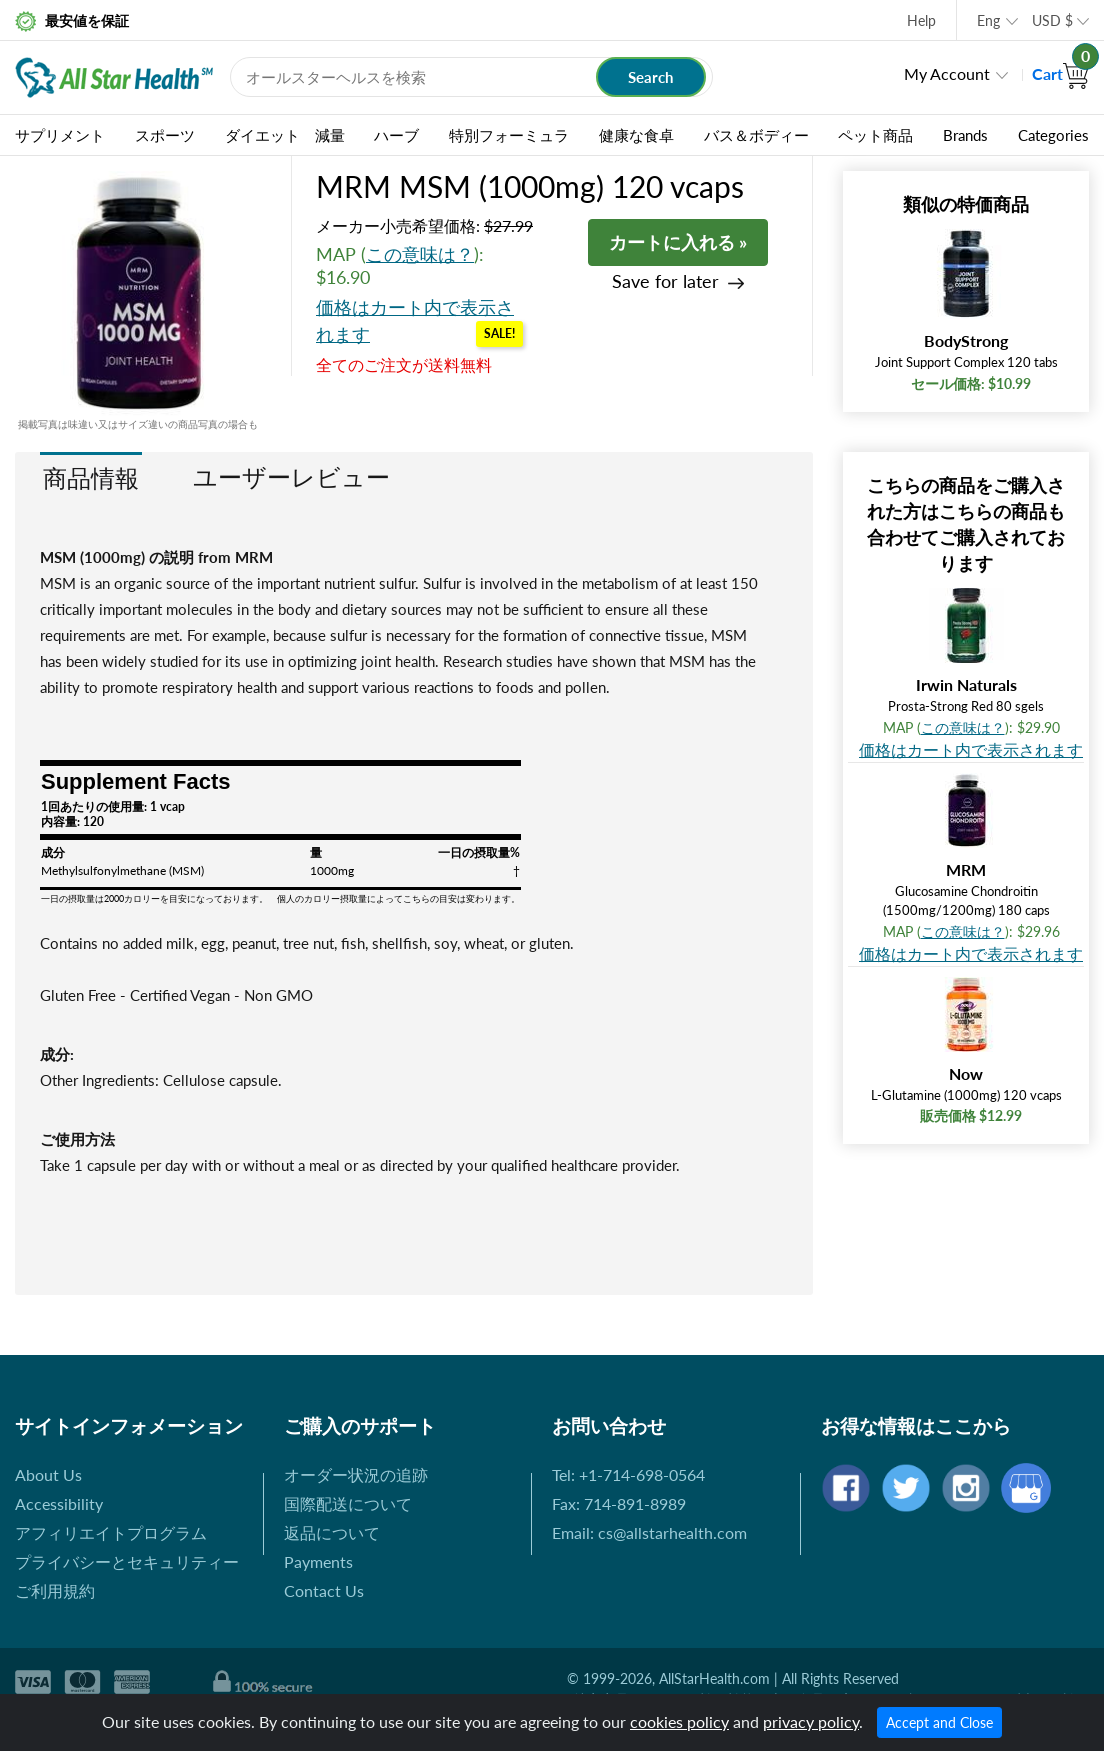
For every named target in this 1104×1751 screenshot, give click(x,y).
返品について (332, 1532)
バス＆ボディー (756, 135)
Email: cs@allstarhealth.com (649, 1532)
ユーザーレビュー (291, 476)
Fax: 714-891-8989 (619, 1503)
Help (921, 20)
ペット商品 (875, 135)
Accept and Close (939, 1722)
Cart (1060, 73)
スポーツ (165, 135)
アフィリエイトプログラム (111, 1532)
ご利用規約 (55, 1590)
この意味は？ (420, 254)
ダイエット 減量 (285, 135)
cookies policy (679, 1721)
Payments (318, 1561)
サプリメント (60, 135)
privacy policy (811, 1721)
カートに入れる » (678, 242)
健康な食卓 (636, 135)
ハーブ (396, 135)
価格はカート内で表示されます (971, 749)
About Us (48, 1474)
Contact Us (324, 1590)
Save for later (665, 281)
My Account (947, 73)
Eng (988, 20)
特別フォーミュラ (509, 135)
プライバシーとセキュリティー (127, 1561)
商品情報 (91, 477)
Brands (965, 135)
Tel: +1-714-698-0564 (628, 1474)
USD (1052, 20)
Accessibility (59, 1503)
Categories (1053, 135)
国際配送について (348, 1503)
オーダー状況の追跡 (356, 1474)
